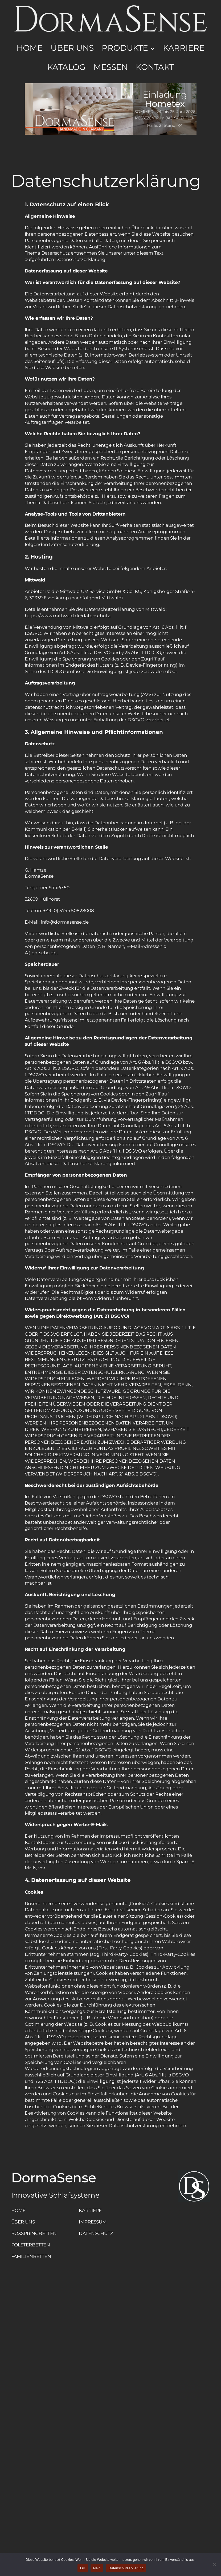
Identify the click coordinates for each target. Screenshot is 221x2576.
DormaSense (53, 2178)
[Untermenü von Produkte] (152, 48)
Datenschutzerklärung (126, 2568)
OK (82, 2568)
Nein (97, 2568)
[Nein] (214, 2564)
